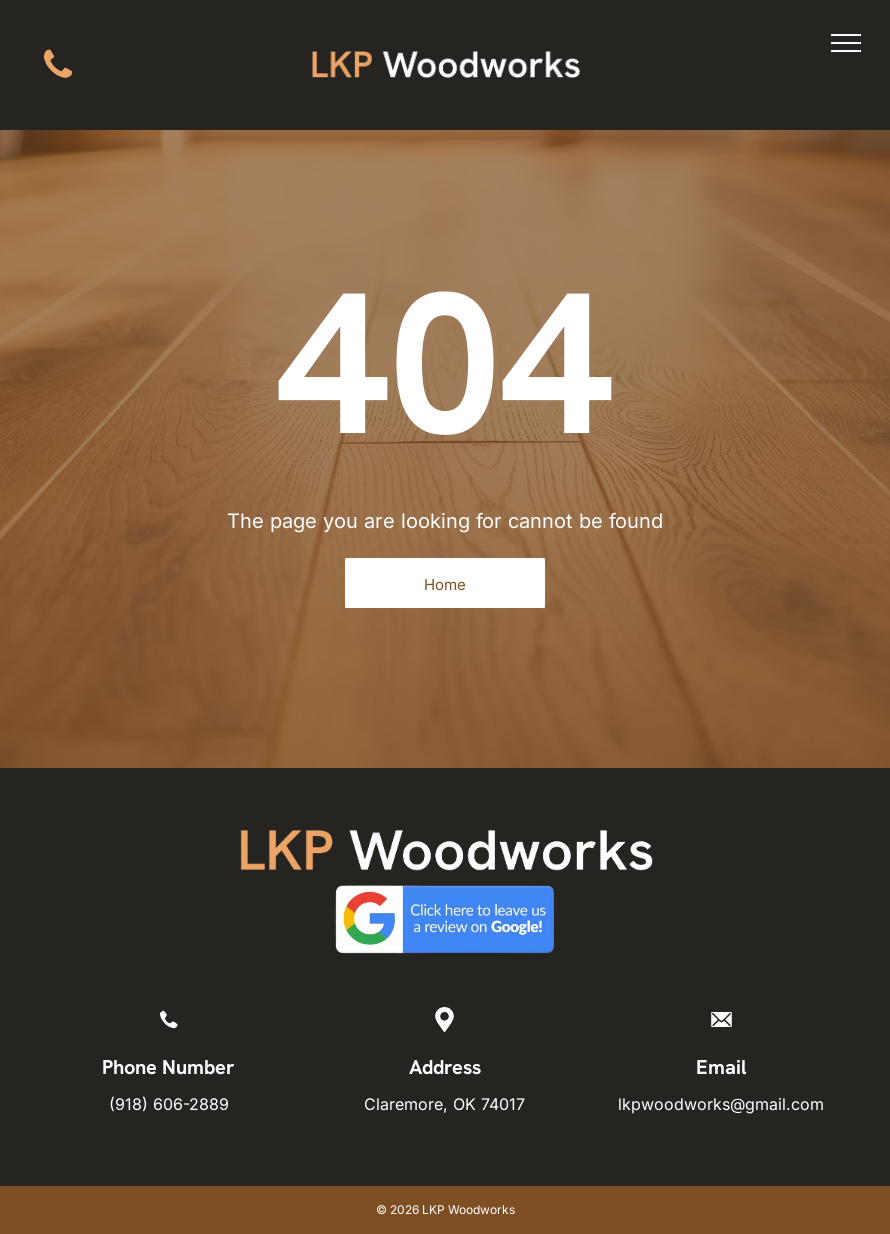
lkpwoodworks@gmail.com (721, 1104)
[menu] (846, 43)
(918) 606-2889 (169, 1104)
